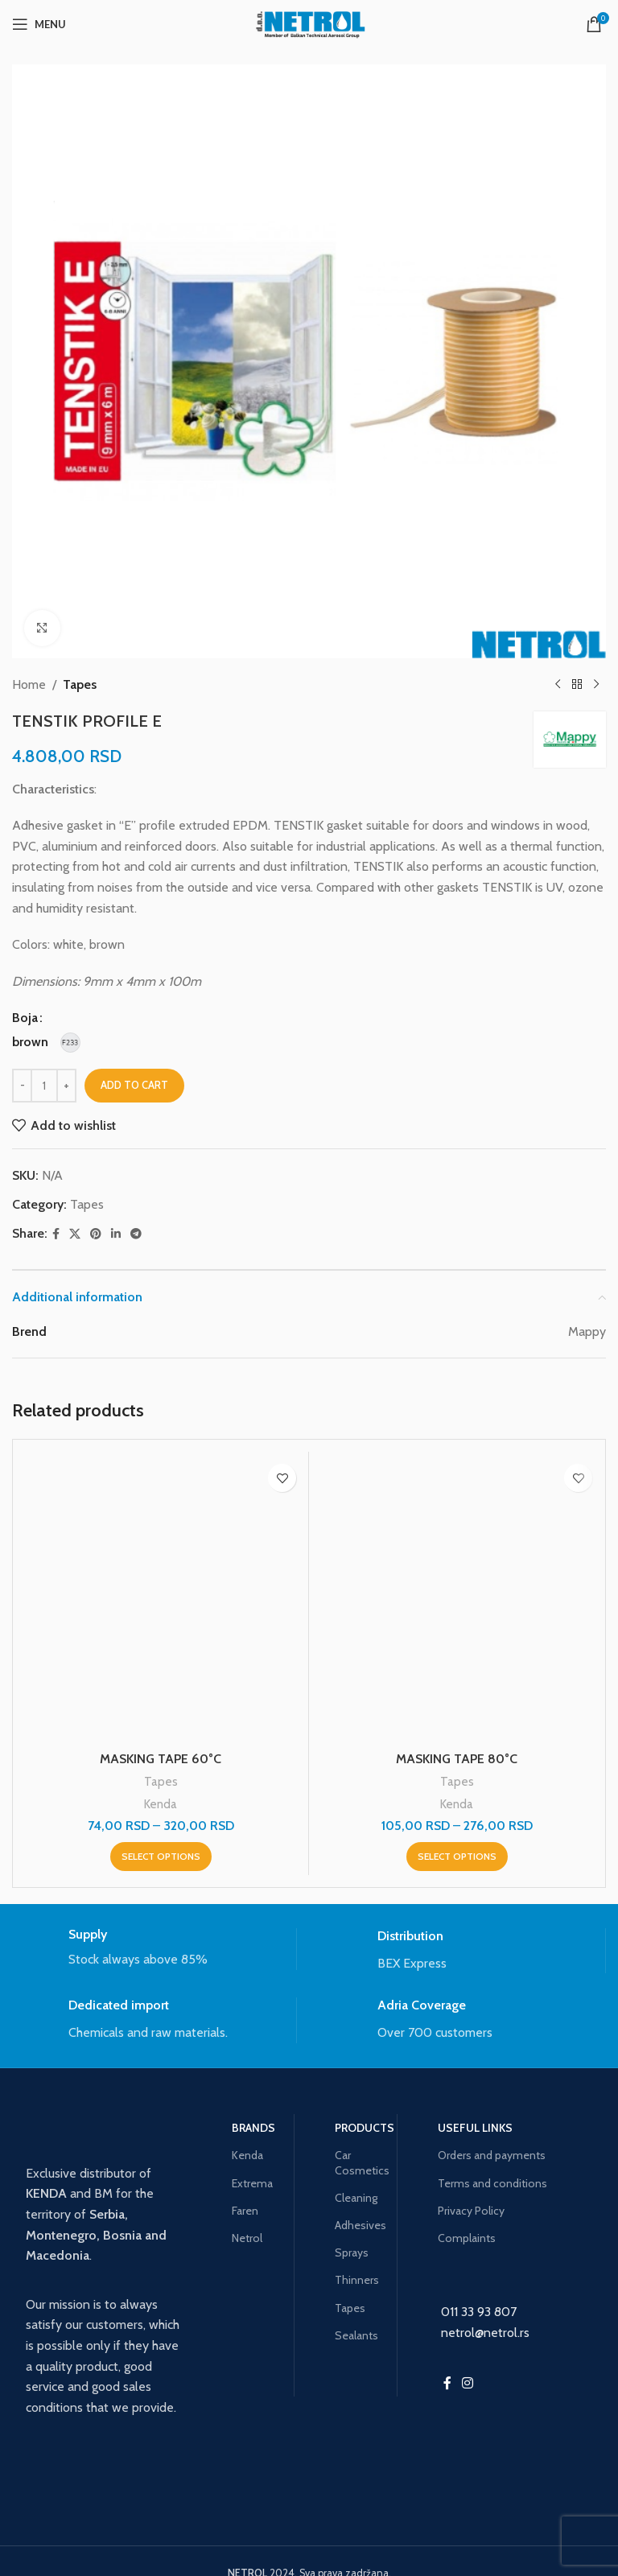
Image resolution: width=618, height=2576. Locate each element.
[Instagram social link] (467, 2383)
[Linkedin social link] (116, 1234)
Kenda (160, 1803)
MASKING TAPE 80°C (456, 1758)
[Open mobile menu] (39, 24)
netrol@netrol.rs (485, 2332)
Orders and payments (492, 2155)
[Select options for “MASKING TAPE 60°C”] (161, 1856)
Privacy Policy (471, 2210)
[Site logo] (309, 23)
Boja (25, 1017)
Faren (245, 2210)
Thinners (357, 2280)
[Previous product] (557, 684)
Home (29, 684)
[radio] (30, 1042)
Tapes (80, 684)
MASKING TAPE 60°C (160, 1758)
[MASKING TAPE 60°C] (160, 1599)
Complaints (467, 2238)
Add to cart (134, 1084)
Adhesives (360, 2225)
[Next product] (596, 684)
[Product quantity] (44, 1086)
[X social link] (74, 1234)
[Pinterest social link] (95, 1234)
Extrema (252, 2183)
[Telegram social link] (136, 1234)
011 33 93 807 (479, 2311)
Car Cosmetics (360, 2162)
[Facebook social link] (55, 1234)
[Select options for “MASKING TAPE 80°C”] (457, 1856)
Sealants (356, 2335)
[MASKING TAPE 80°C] (456, 1599)
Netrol (247, 2238)
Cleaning (356, 2198)
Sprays (352, 2252)
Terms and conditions (492, 2183)
